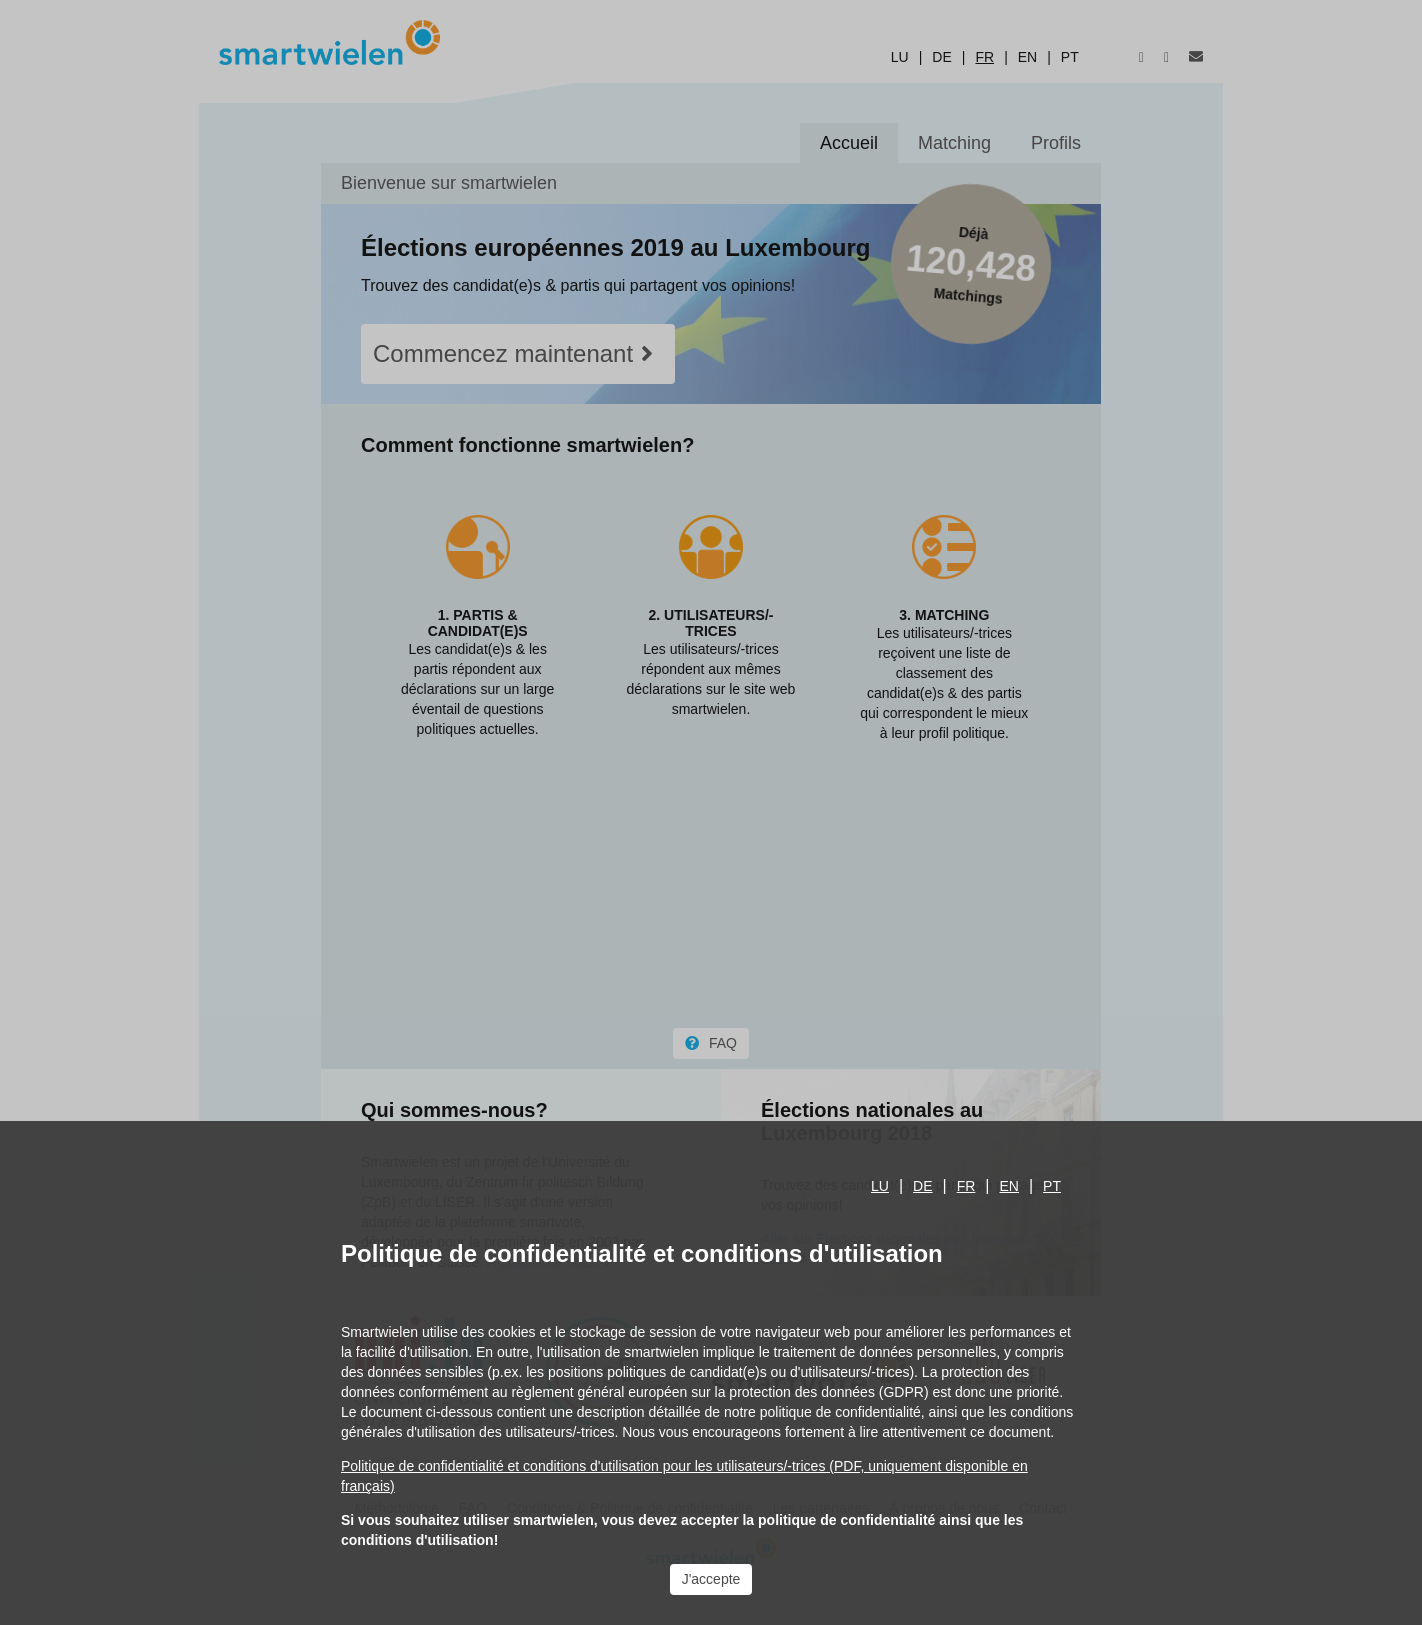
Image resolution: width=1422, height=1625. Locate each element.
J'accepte (711, 1579)
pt (1052, 1186)
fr (966, 1186)
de (922, 1186)
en (1009, 1186)
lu (880, 1186)
